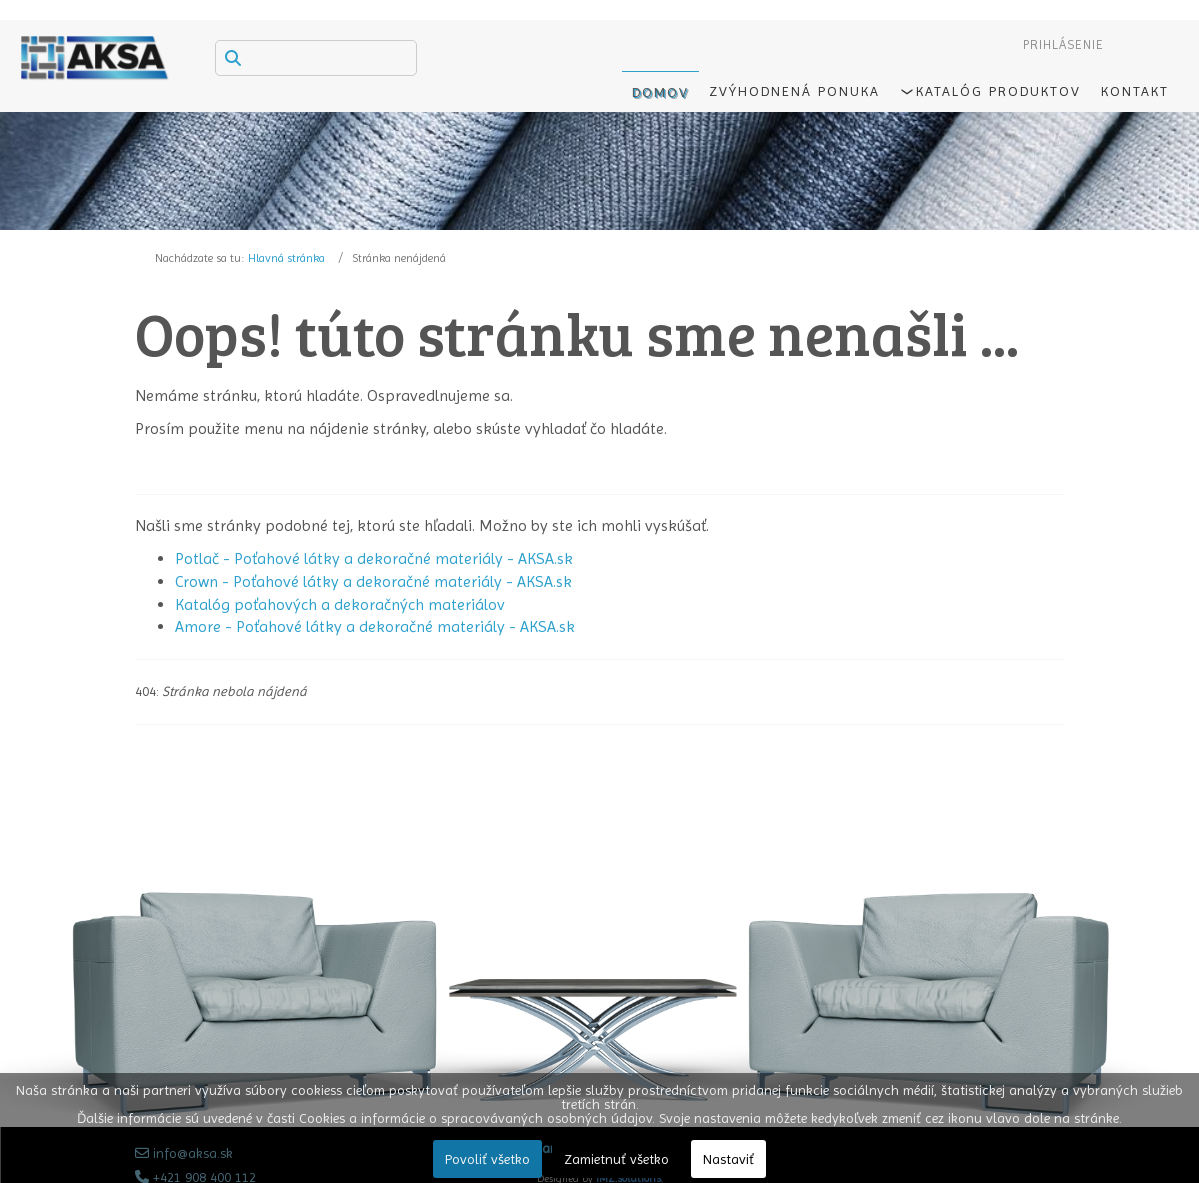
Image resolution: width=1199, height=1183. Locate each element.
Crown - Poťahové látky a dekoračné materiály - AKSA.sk (373, 581)
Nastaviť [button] (728, 1159)
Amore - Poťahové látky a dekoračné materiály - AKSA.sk (375, 626)
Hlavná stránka (286, 258)
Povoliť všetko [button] (487, 1159)
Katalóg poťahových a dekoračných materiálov (340, 604)
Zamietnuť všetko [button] (616, 1159)
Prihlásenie (1063, 44)
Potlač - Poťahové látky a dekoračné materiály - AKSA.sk (374, 558)
